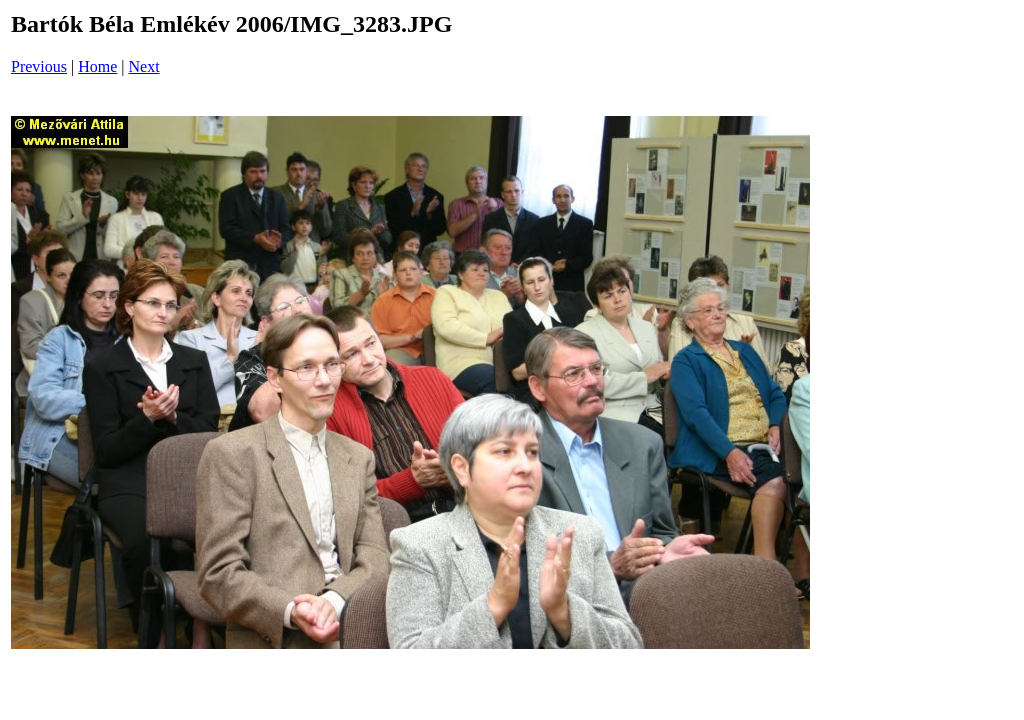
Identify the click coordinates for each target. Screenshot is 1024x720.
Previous (39, 66)
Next (144, 66)
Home (97, 66)
